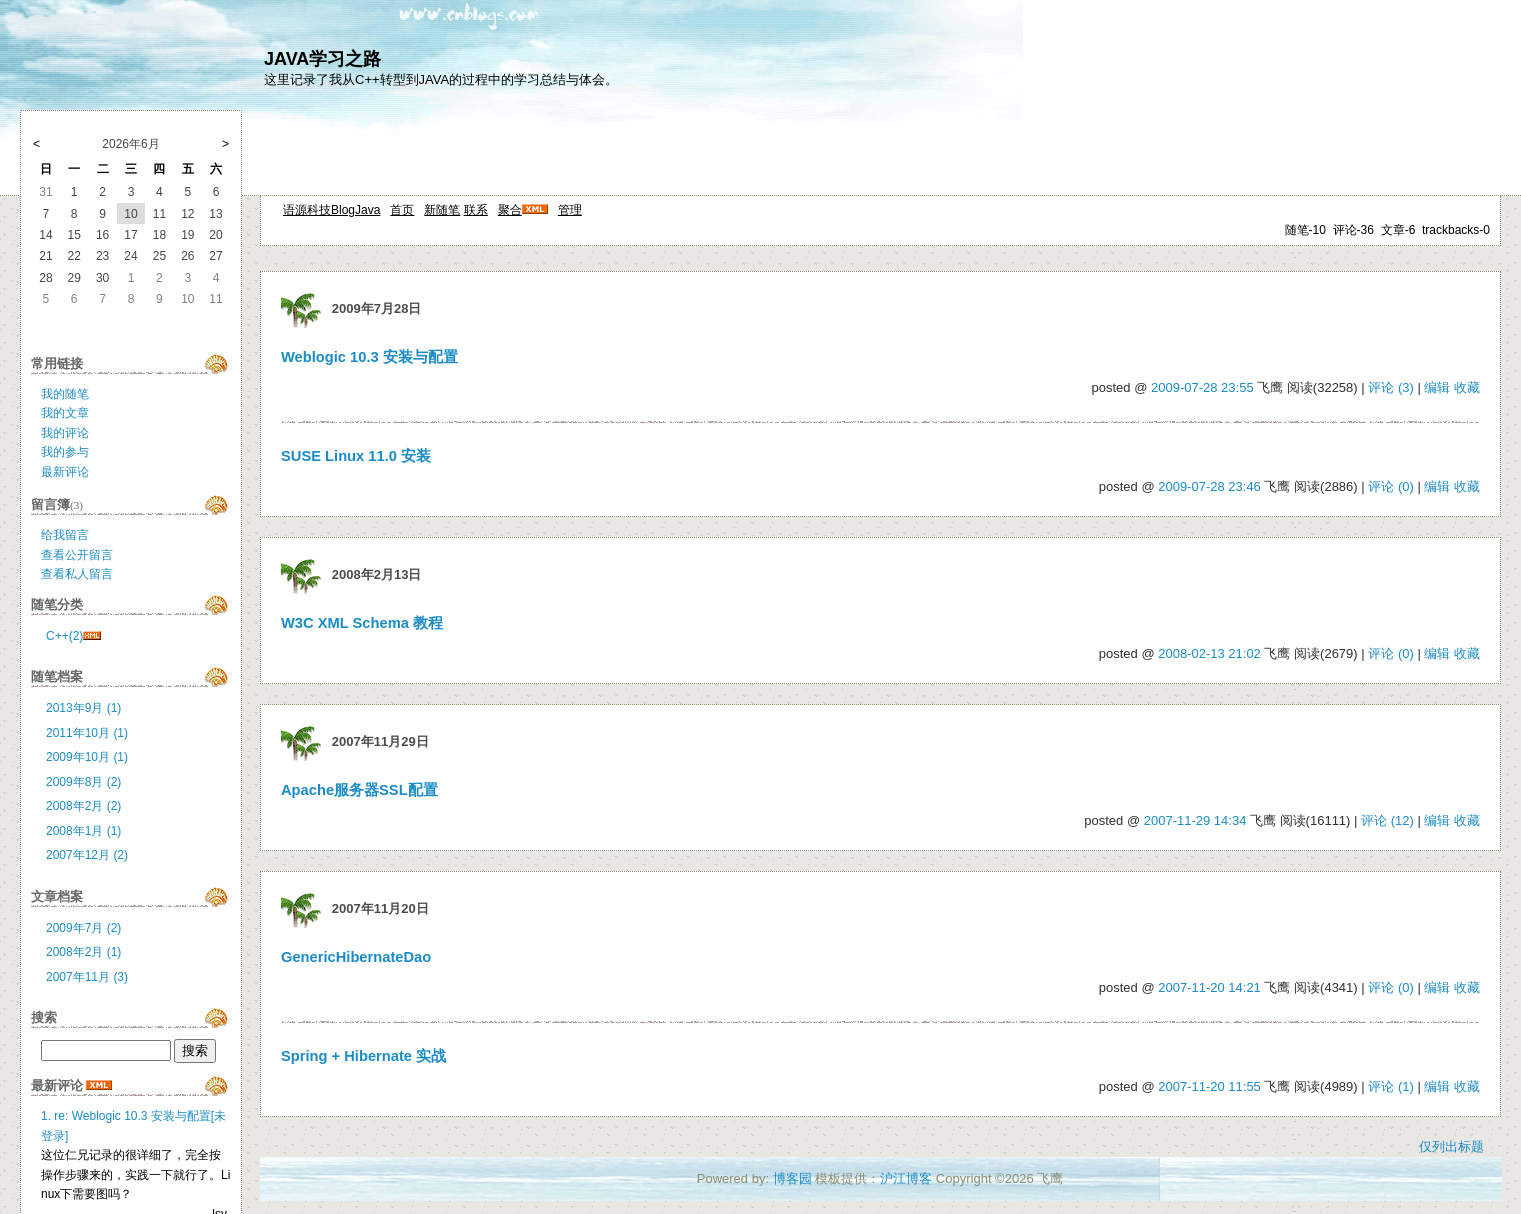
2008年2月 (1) (83, 952)
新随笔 (442, 210)
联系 (476, 210)
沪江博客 (906, 1178)
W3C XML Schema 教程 (362, 623)
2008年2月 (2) (83, 806)
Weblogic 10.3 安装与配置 (369, 357)
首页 (402, 210)
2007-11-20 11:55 (1209, 1086)
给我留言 (65, 535)
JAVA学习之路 (322, 59)
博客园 (792, 1178)
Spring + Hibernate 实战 (363, 1056)
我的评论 (65, 433)
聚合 (510, 210)
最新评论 (65, 472)
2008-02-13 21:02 (1209, 653)
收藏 (1467, 387)
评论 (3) (1391, 387)
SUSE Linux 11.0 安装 (356, 456)
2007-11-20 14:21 (1209, 987)
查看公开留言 (77, 555)
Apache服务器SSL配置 (359, 790)
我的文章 (65, 413)
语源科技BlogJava (331, 210)
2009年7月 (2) (83, 928)
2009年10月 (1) (87, 757)
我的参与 (65, 452)
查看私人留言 (77, 574)
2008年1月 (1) (83, 831)
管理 (570, 210)
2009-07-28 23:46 (1209, 486)
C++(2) (64, 636)
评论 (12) (1387, 820)
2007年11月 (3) (87, 977)
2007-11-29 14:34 (1195, 820)
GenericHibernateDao (356, 957)
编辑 (1437, 387)
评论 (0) (1391, 486)
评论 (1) (1391, 1086)
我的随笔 (65, 394)
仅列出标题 (1451, 1146)
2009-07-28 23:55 (1202, 387)
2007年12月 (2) (87, 855)
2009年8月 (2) (83, 782)
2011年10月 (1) (87, 733)
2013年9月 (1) (83, 708)
